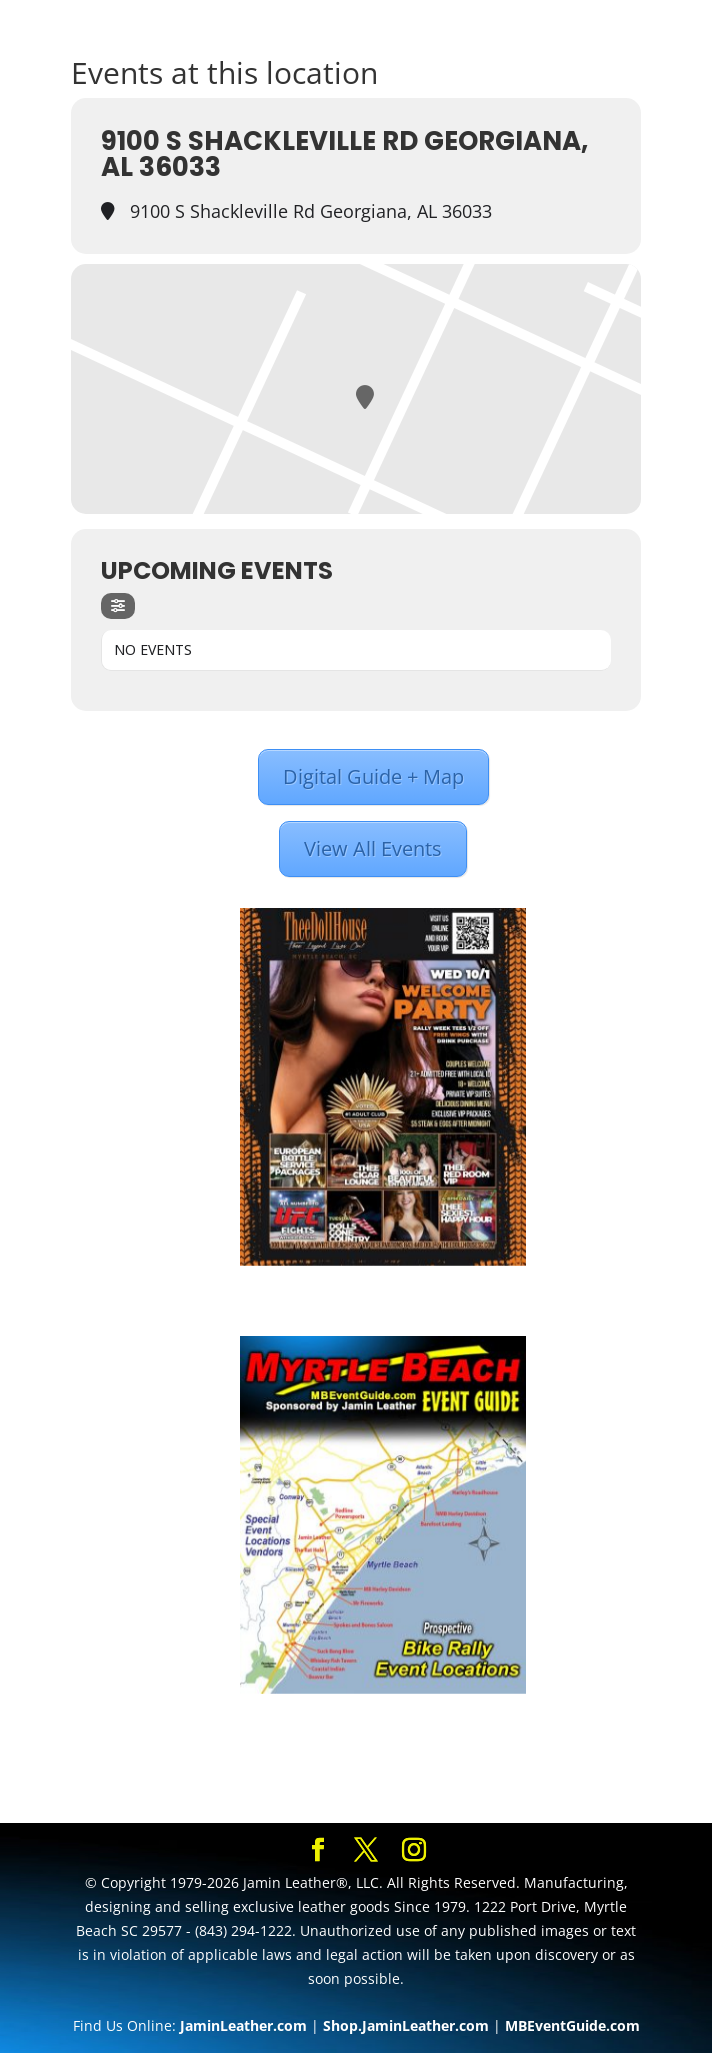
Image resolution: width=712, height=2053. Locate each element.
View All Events (373, 848)
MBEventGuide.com (572, 2025)
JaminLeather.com (243, 2025)
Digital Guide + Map (373, 776)
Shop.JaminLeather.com (406, 2025)
